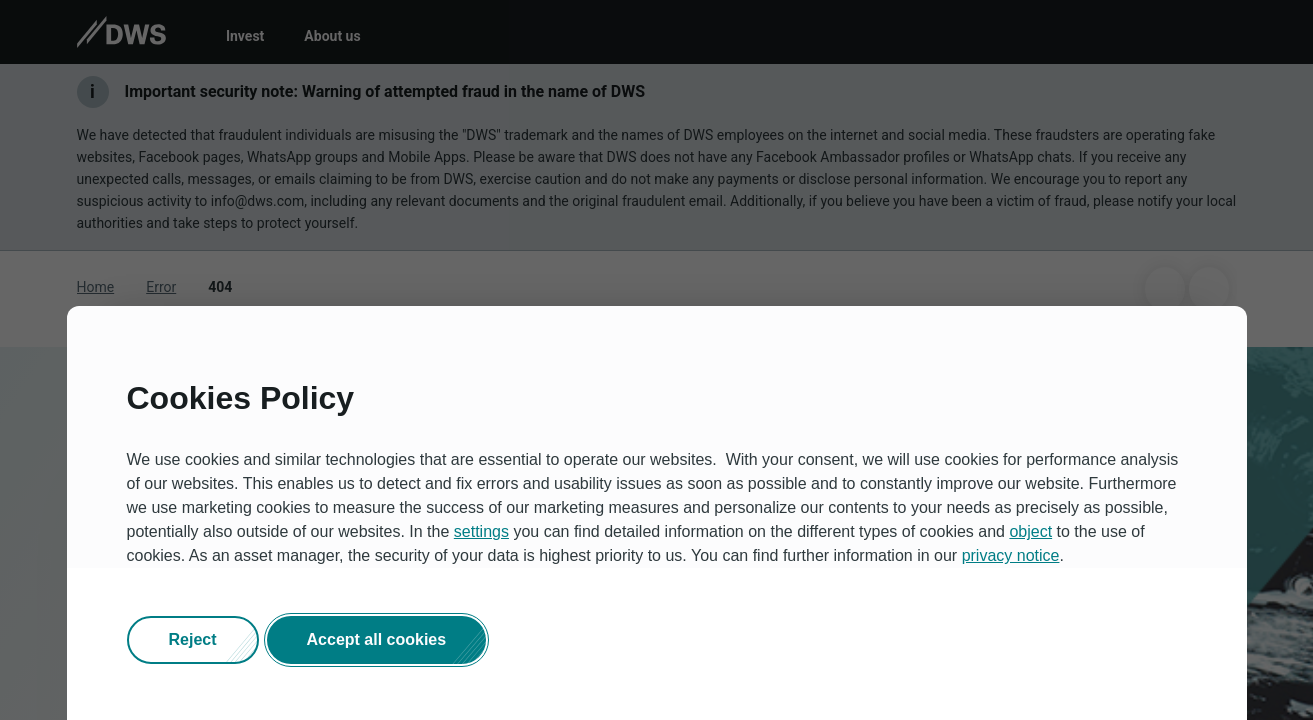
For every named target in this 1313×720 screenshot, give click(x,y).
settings (481, 531)
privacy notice (1011, 555)
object (1030, 531)
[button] (193, 640)
